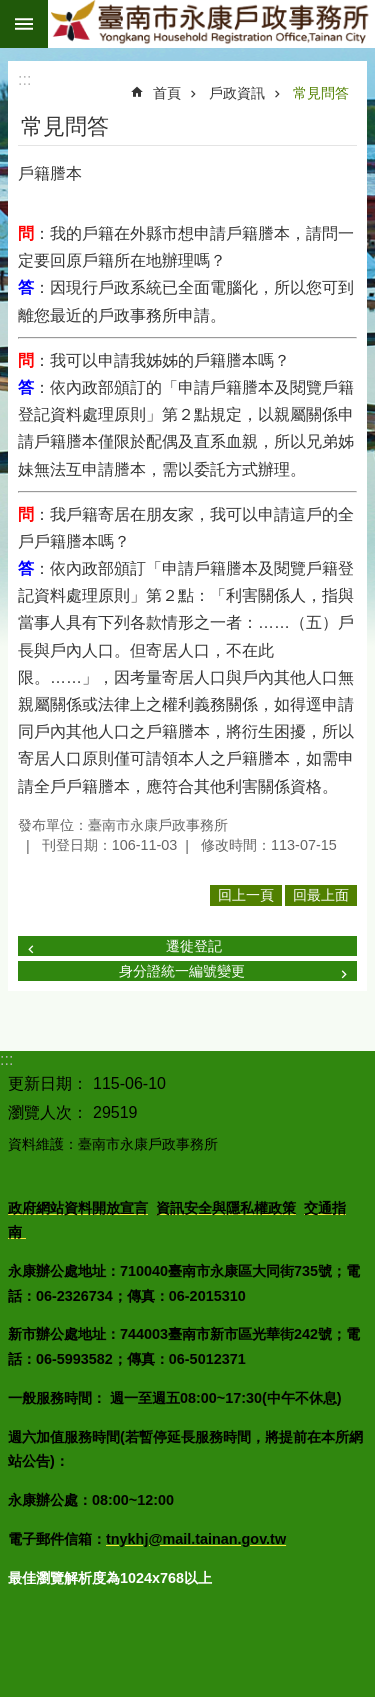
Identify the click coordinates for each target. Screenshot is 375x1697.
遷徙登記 (194, 946)
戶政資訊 (237, 93)
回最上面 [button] (321, 895)
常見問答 (321, 93)
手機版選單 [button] (24, 24)
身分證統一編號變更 (182, 971)
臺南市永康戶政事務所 (211, 24)
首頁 (167, 93)
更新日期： (48, 1083)
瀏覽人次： (48, 1112)
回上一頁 (246, 895)
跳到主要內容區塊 (10, 10)
